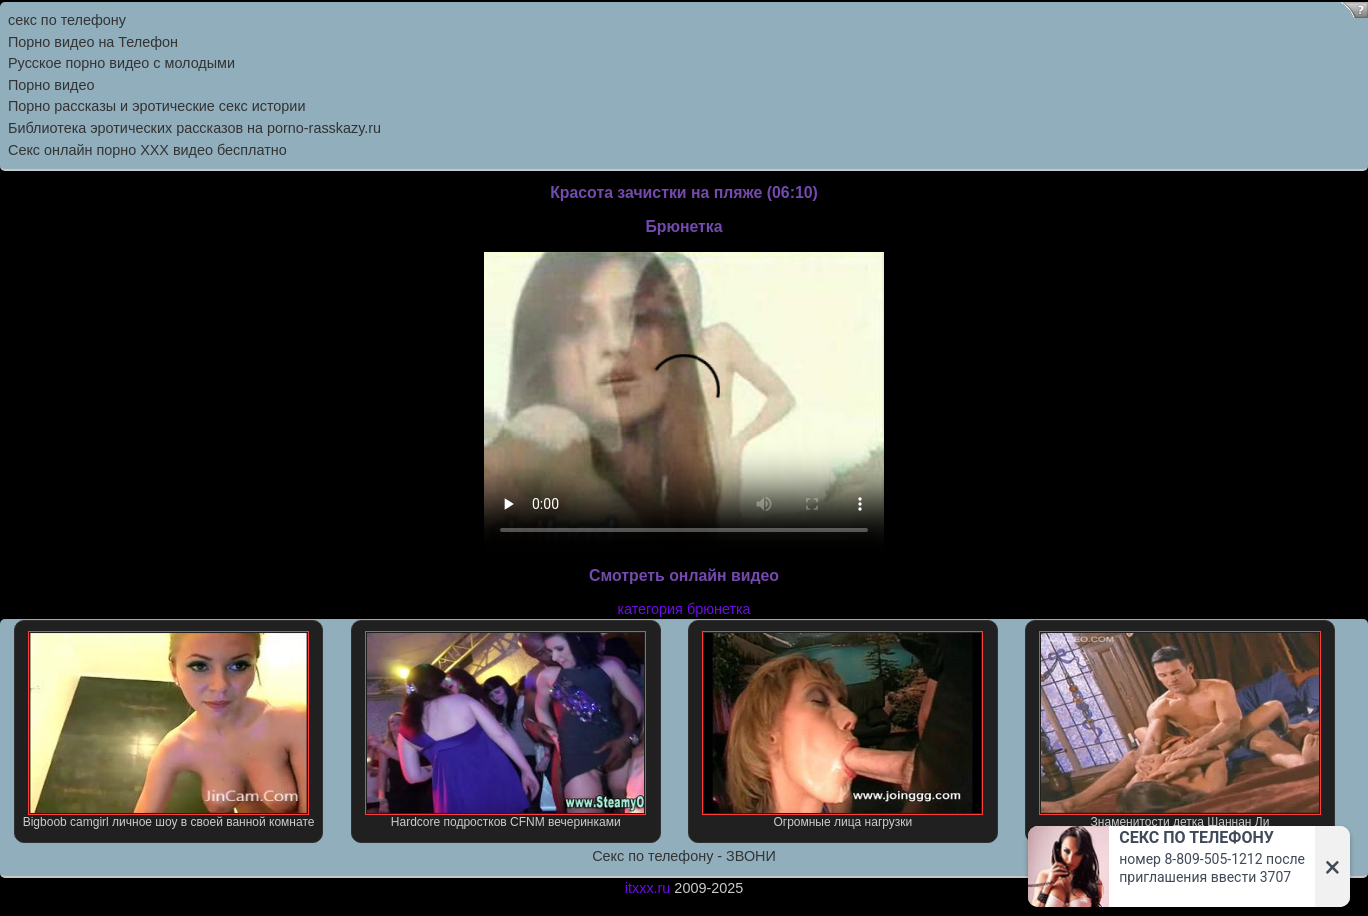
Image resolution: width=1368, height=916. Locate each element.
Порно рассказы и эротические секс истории (156, 106)
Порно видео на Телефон (93, 42)
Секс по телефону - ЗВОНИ (684, 856)
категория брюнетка (683, 609)
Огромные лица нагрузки (842, 730)
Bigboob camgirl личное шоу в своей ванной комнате (169, 730)
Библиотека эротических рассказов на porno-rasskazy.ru (194, 128)
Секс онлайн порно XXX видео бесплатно (147, 150)
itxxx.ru (648, 888)
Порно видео (51, 85)
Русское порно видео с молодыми (121, 63)
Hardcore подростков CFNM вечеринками (505, 730)
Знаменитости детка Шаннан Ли (1179, 730)
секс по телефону (67, 20)
